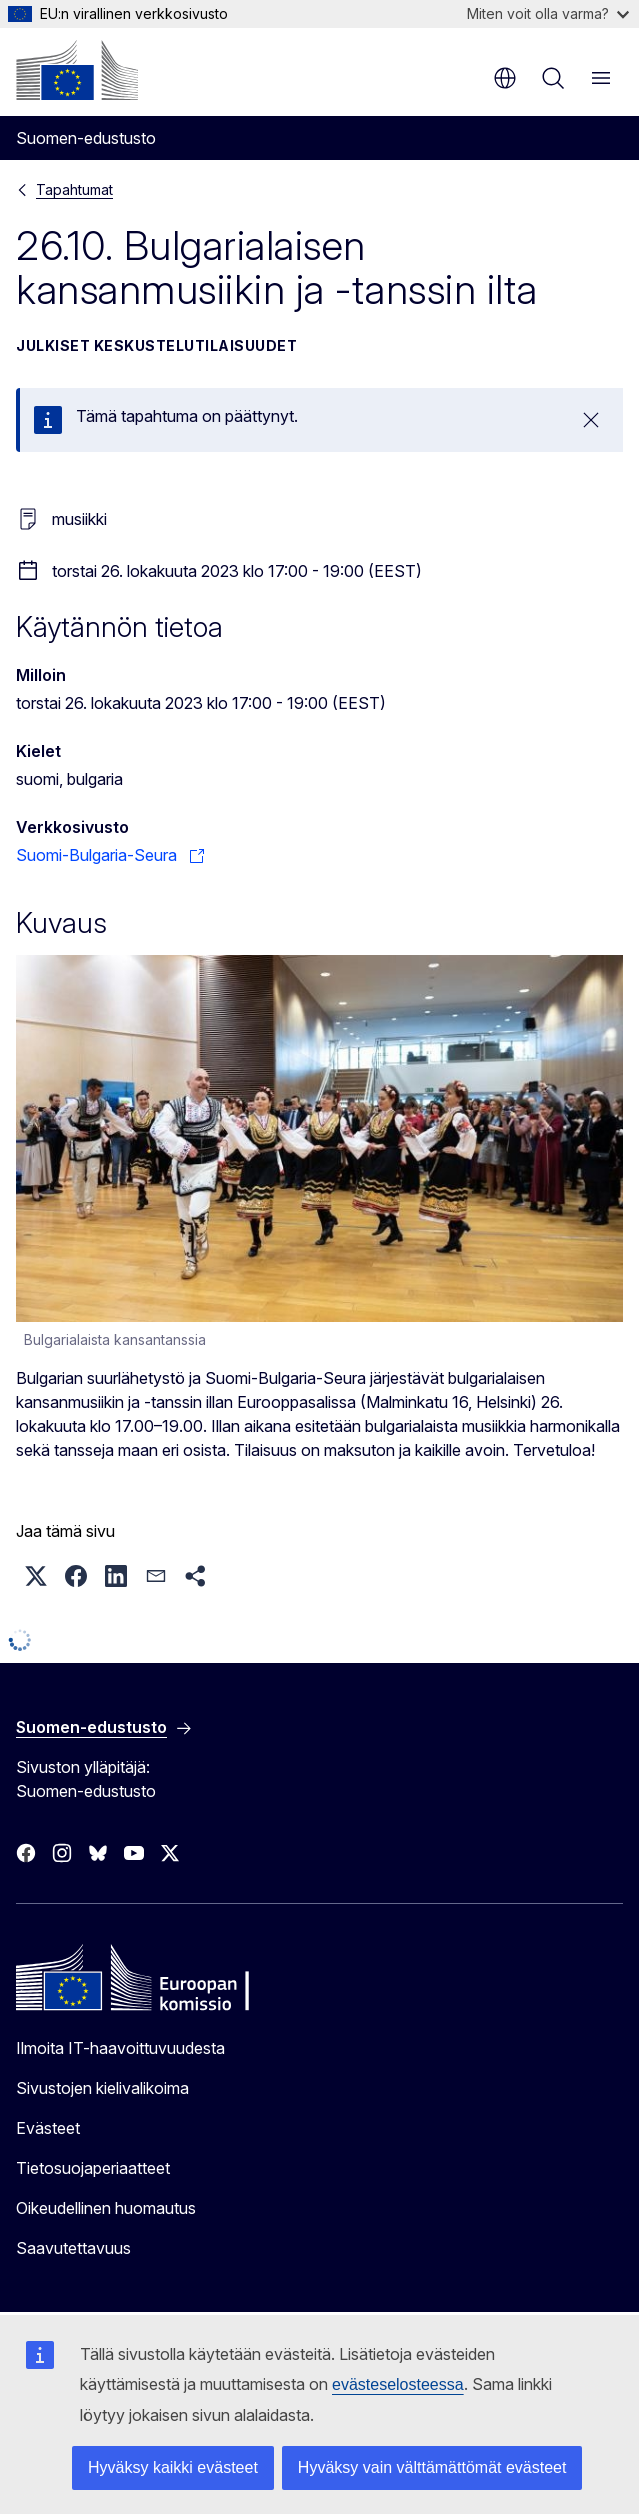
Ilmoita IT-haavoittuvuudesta (120, 2048)
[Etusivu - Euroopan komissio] (77, 70)
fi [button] (505, 78)
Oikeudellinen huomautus (106, 2208)
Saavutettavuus (73, 2248)
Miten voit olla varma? (548, 13)
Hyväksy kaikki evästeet (173, 2467)
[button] (36, 1576)
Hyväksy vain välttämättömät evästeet (432, 2467)
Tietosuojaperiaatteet (93, 2168)
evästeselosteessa (398, 2384)
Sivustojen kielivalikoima (102, 2088)
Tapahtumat (74, 189)
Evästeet (48, 2128)
